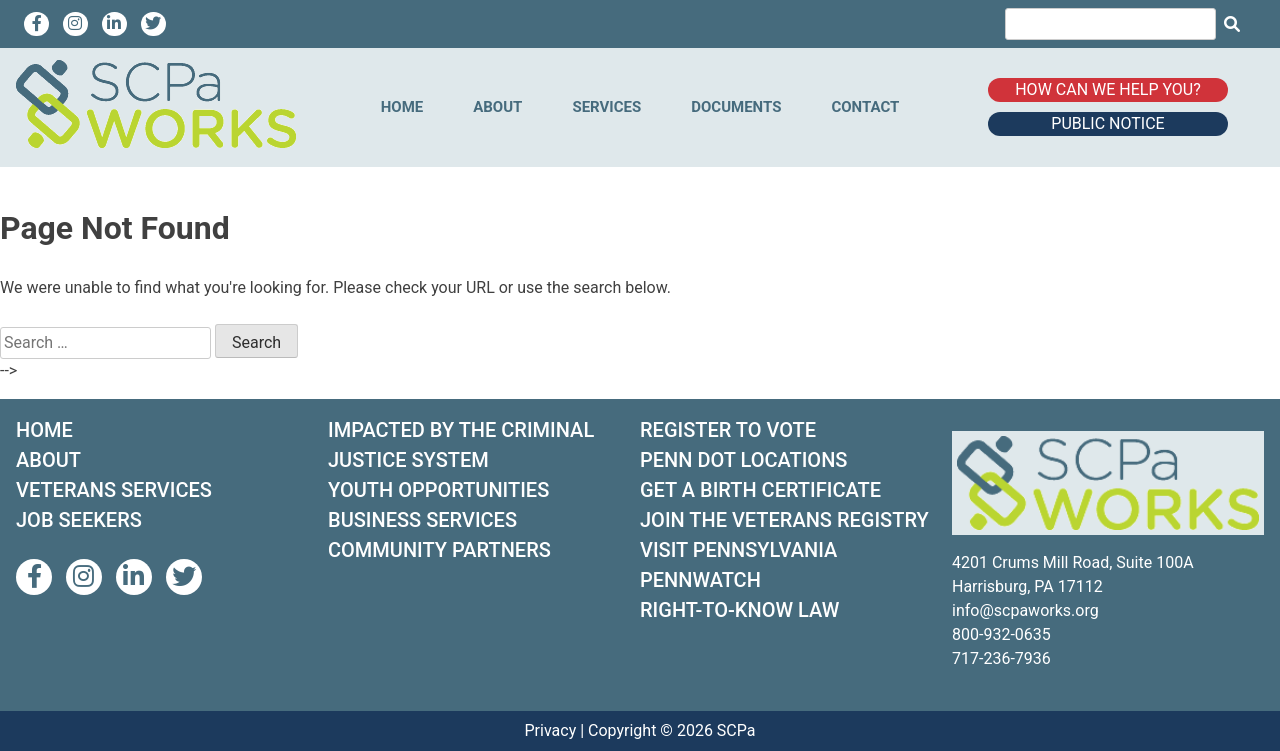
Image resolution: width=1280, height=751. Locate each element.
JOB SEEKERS (79, 520)
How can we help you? (1108, 89)
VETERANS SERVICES (114, 490)
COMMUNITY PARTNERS (439, 550)
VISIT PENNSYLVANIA (738, 550)
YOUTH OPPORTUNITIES (438, 490)
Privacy (551, 730)
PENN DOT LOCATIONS (743, 460)
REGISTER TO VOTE (728, 430)
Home (402, 107)
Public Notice (1107, 123)
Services (606, 107)
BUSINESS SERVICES (422, 520)
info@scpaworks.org (1025, 610)
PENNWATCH (700, 580)
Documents (736, 107)
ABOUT (48, 460)
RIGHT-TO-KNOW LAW (739, 610)
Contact (865, 107)
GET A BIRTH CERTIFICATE (760, 490)
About (497, 107)
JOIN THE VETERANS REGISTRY (784, 520)
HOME (44, 430)
